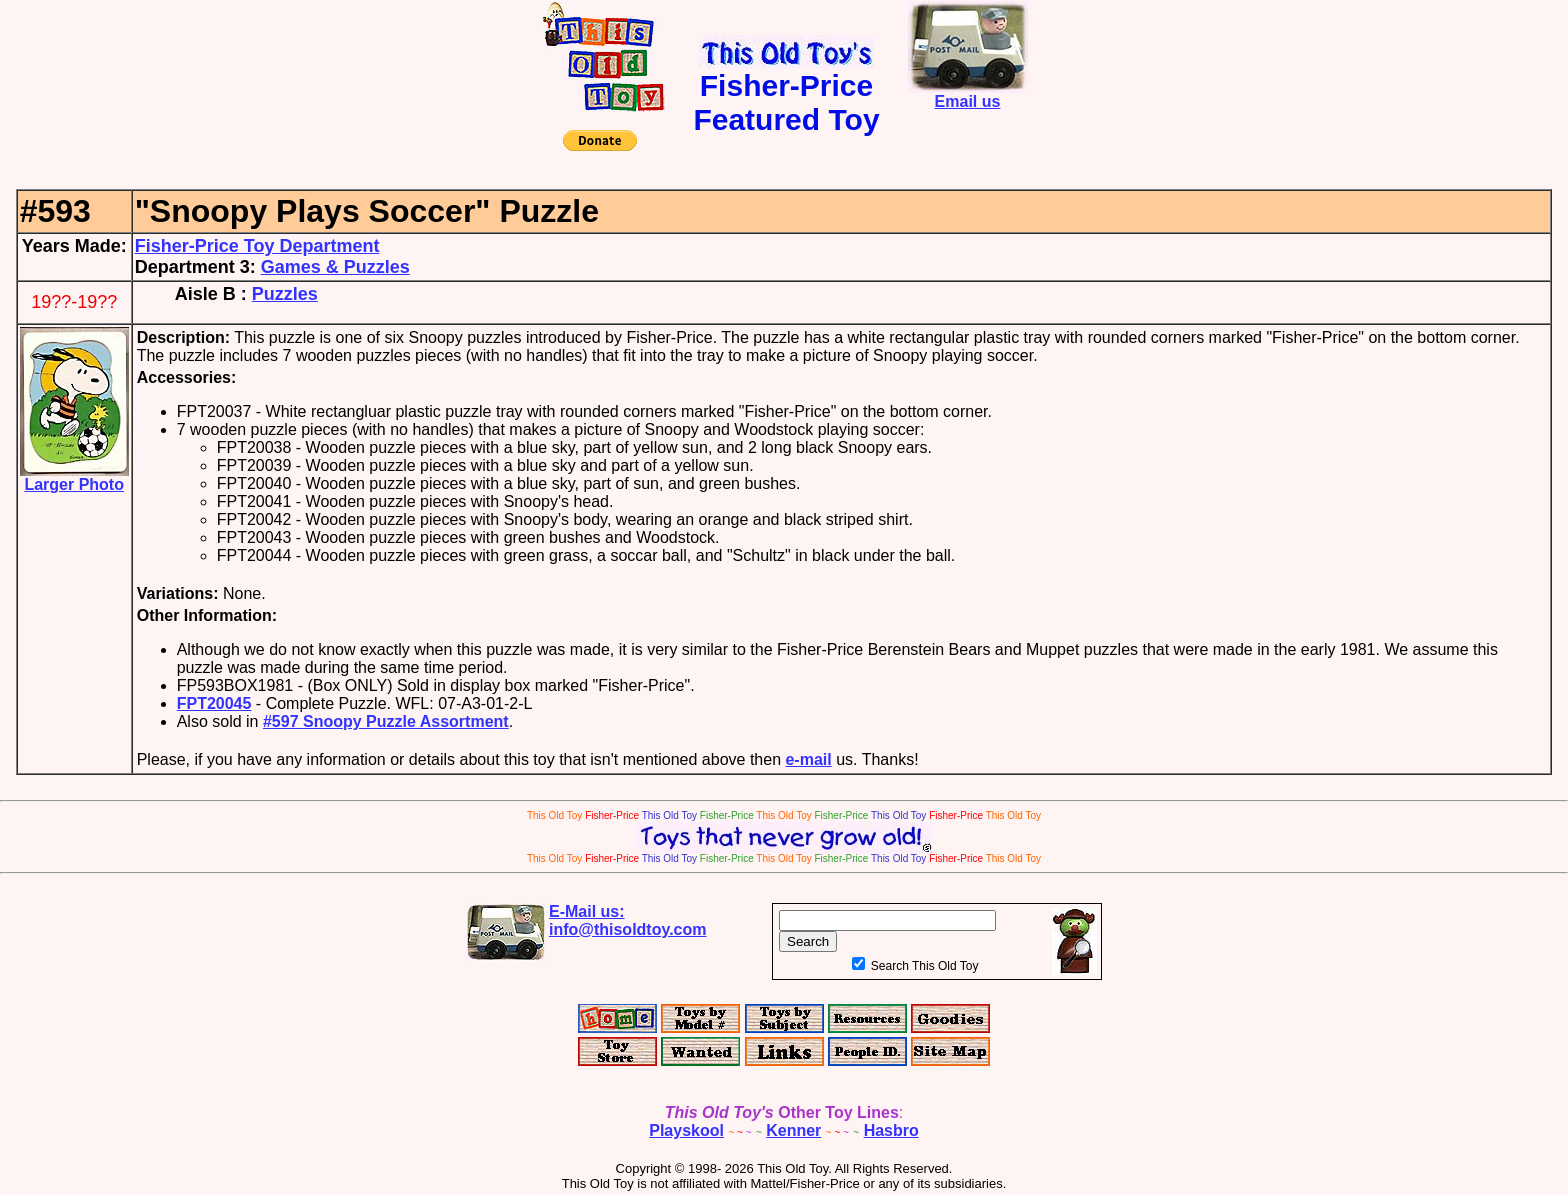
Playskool (686, 1130)
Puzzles (285, 294)
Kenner (793, 1130)
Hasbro (891, 1130)
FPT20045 (214, 703)
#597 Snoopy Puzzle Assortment (386, 721)
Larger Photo (74, 477)
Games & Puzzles (335, 267)
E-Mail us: (628, 920)
